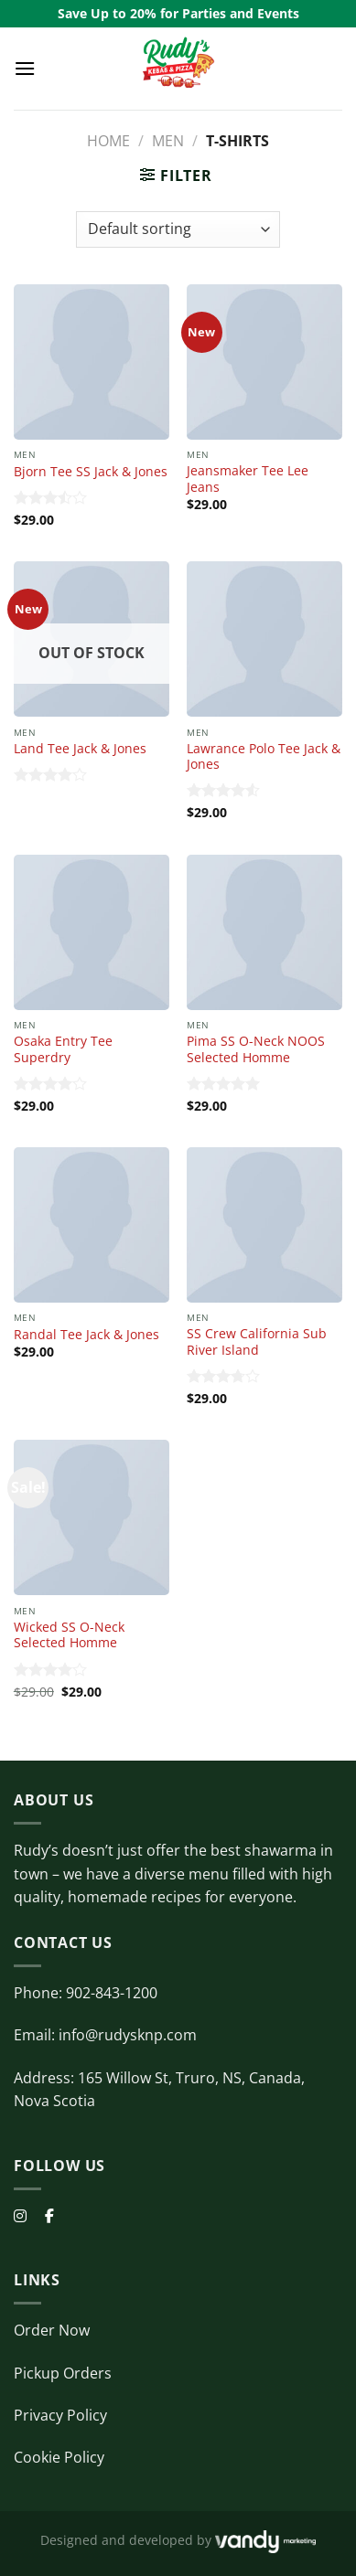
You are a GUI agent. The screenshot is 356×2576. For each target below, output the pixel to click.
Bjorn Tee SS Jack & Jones (90, 471)
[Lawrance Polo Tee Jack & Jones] (264, 639)
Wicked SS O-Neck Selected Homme (69, 1635)
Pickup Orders (63, 2373)
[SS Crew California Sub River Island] (264, 1225)
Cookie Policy (59, 2457)
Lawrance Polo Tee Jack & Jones (263, 756)
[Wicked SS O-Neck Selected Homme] (91, 1517)
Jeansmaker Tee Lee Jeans (247, 479)
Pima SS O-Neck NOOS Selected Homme (256, 1049)
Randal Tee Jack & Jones (86, 1334)
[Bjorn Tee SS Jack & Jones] (91, 362)
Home (108, 141)
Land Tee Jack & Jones (80, 748)
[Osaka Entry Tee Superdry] (91, 932)
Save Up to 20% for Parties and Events (178, 13)
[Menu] (25, 68)
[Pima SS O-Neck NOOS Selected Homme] (264, 932)
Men (168, 141)
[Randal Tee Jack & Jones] (91, 1225)
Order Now (52, 2330)
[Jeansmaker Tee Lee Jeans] (264, 362)
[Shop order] (178, 229)
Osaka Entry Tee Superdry (63, 1049)
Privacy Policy (60, 2415)
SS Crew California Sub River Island (257, 1341)
